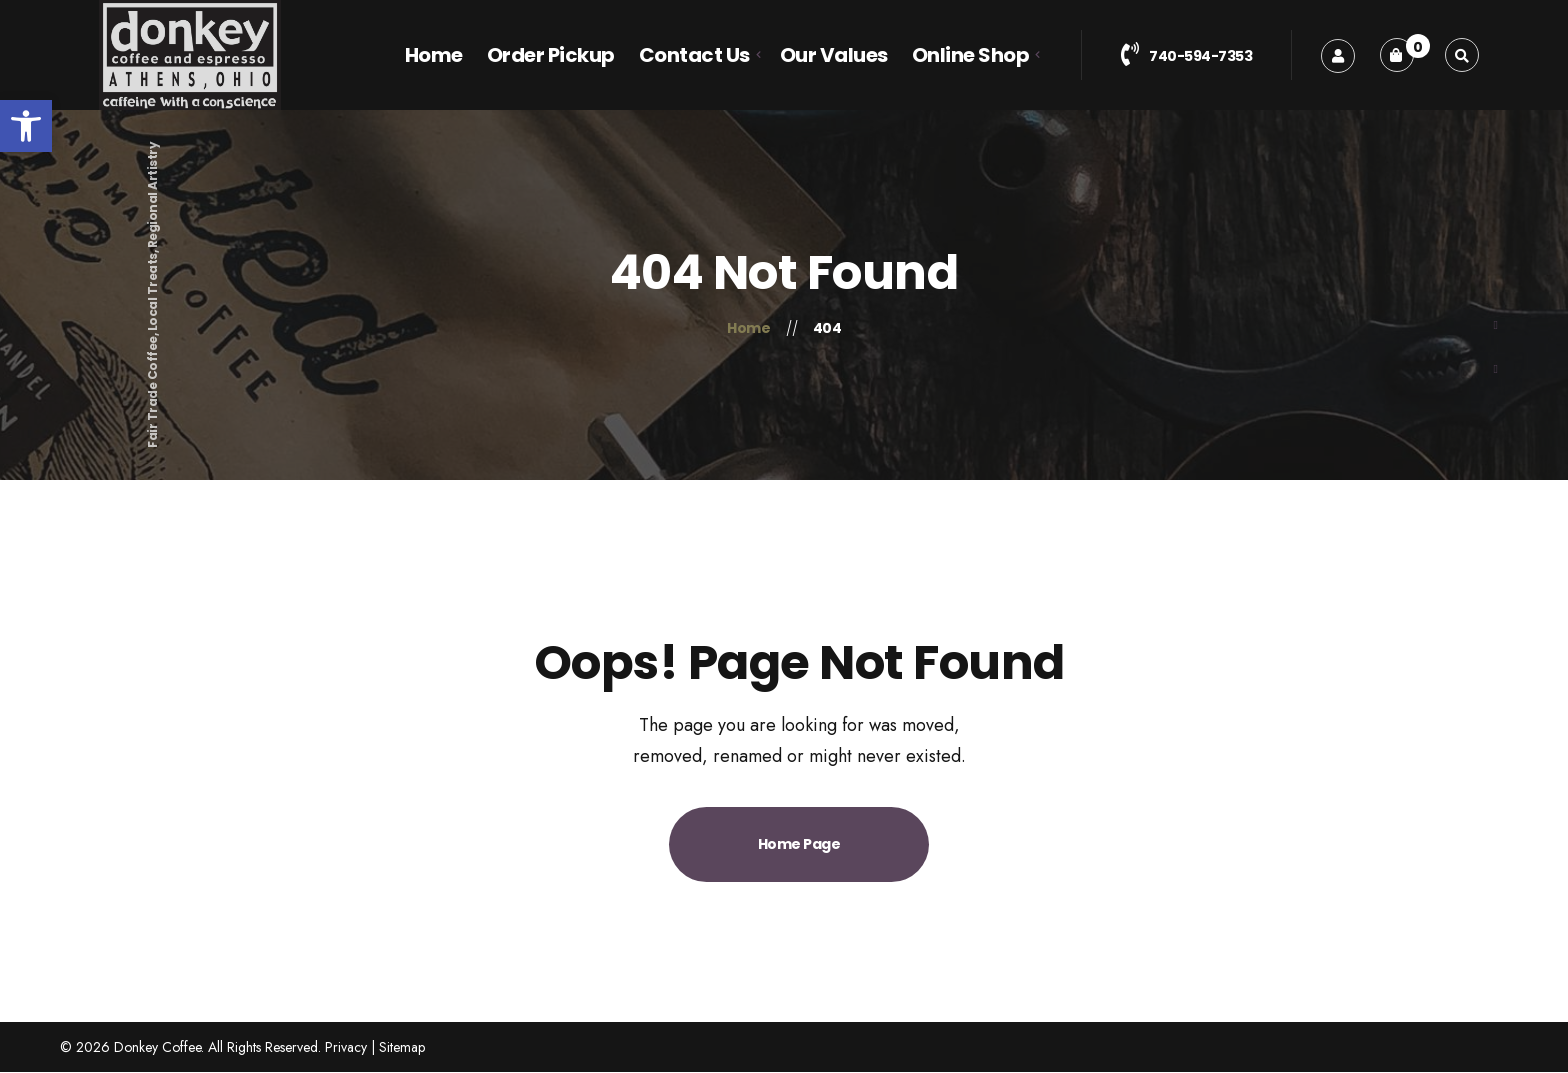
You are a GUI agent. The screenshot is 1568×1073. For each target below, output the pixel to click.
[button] (26, 126)
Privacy (346, 1047)
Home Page (799, 844)
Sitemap (402, 1047)
